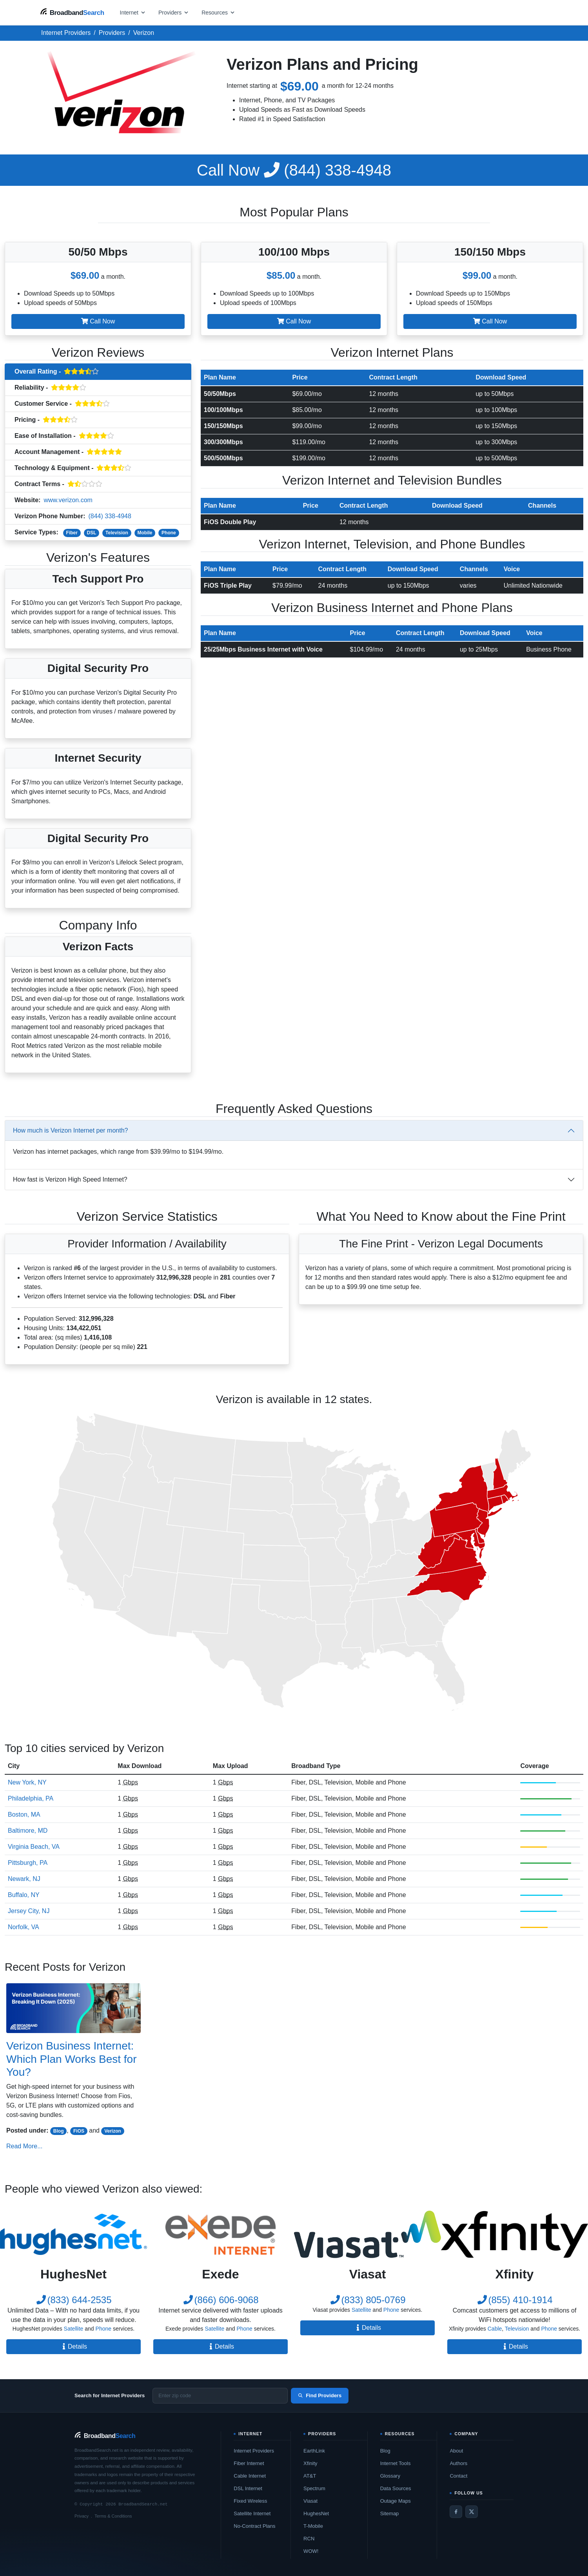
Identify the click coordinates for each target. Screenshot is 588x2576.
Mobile (144, 533)
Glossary (390, 2476)
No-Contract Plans (254, 2526)
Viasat (310, 2501)
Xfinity (310, 2463)
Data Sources (395, 2488)
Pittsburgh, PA (27, 1862)
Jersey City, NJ (28, 1911)
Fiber (72, 533)
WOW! (310, 2551)
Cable (495, 2328)
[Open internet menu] (133, 12)
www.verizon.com (68, 500)
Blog (58, 2131)
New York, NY (27, 1782)
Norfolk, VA (23, 1927)
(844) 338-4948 (294, 170)
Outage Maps (395, 2501)
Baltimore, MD (27, 1830)
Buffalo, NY (24, 1895)
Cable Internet (250, 2476)
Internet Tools (395, 2463)
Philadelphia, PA (30, 1798)
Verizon (112, 2131)
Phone (169, 533)
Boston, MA (24, 1814)
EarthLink (314, 2451)
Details (73, 2346)
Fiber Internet (249, 2463)
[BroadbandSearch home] (72, 12)
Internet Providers (254, 2451)
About (456, 2451)
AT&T (309, 2476)
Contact (458, 2476)
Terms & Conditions (113, 2516)
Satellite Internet (252, 2513)
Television (116, 533)
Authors (458, 2463)
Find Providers (319, 2395)
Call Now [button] (98, 321)
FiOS (78, 2131)
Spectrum (314, 2488)
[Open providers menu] (173, 12)
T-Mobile (313, 2526)
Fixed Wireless (250, 2501)
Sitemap (389, 2513)
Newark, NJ (24, 1878)
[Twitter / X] (471, 2511)
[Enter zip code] (220, 2396)
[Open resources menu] (218, 12)
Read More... (24, 2146)
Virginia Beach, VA (34, 1846)
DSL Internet (248, 2488)
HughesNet (316, 2513)
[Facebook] (456, 2511)
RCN (308, 2539)
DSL (91, 533)
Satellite (73, 2328)
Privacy (81, 2516)
